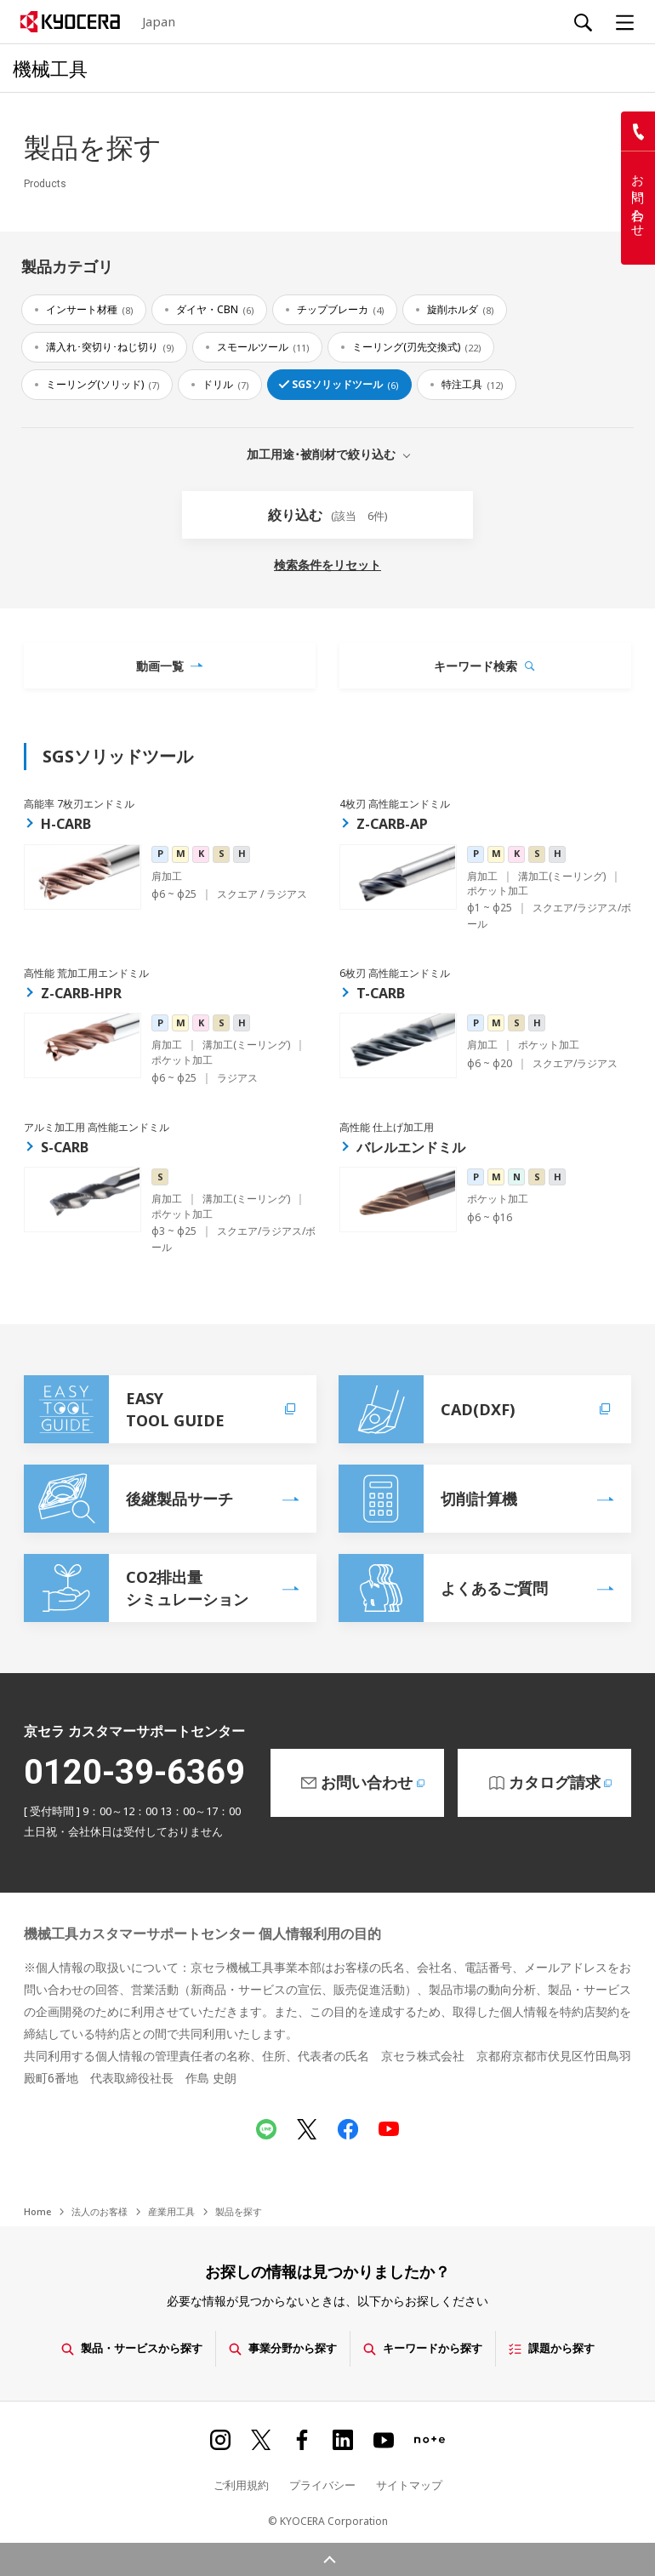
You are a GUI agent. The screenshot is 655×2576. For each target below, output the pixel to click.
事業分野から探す (283, 2348)
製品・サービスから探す (131, 2348)
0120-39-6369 (134, 1772)
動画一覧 (160, 666)
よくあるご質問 (443, 1588)
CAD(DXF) (476, 1409)
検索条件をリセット (327, 565)
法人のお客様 (99, 2211)
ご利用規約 (241, 2485)
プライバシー (322, 2485)
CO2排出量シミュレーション (136, 1588)
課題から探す (552, 2348)
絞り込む (328, 514)
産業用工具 (171, 2211)
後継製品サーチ (128, 1499)
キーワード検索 (475, 666)
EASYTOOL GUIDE (161, 1409)
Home (37, 2211)
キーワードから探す (422, 2348)
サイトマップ (409, 2485)
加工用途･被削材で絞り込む (321, 453)
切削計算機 (428, 1499)
